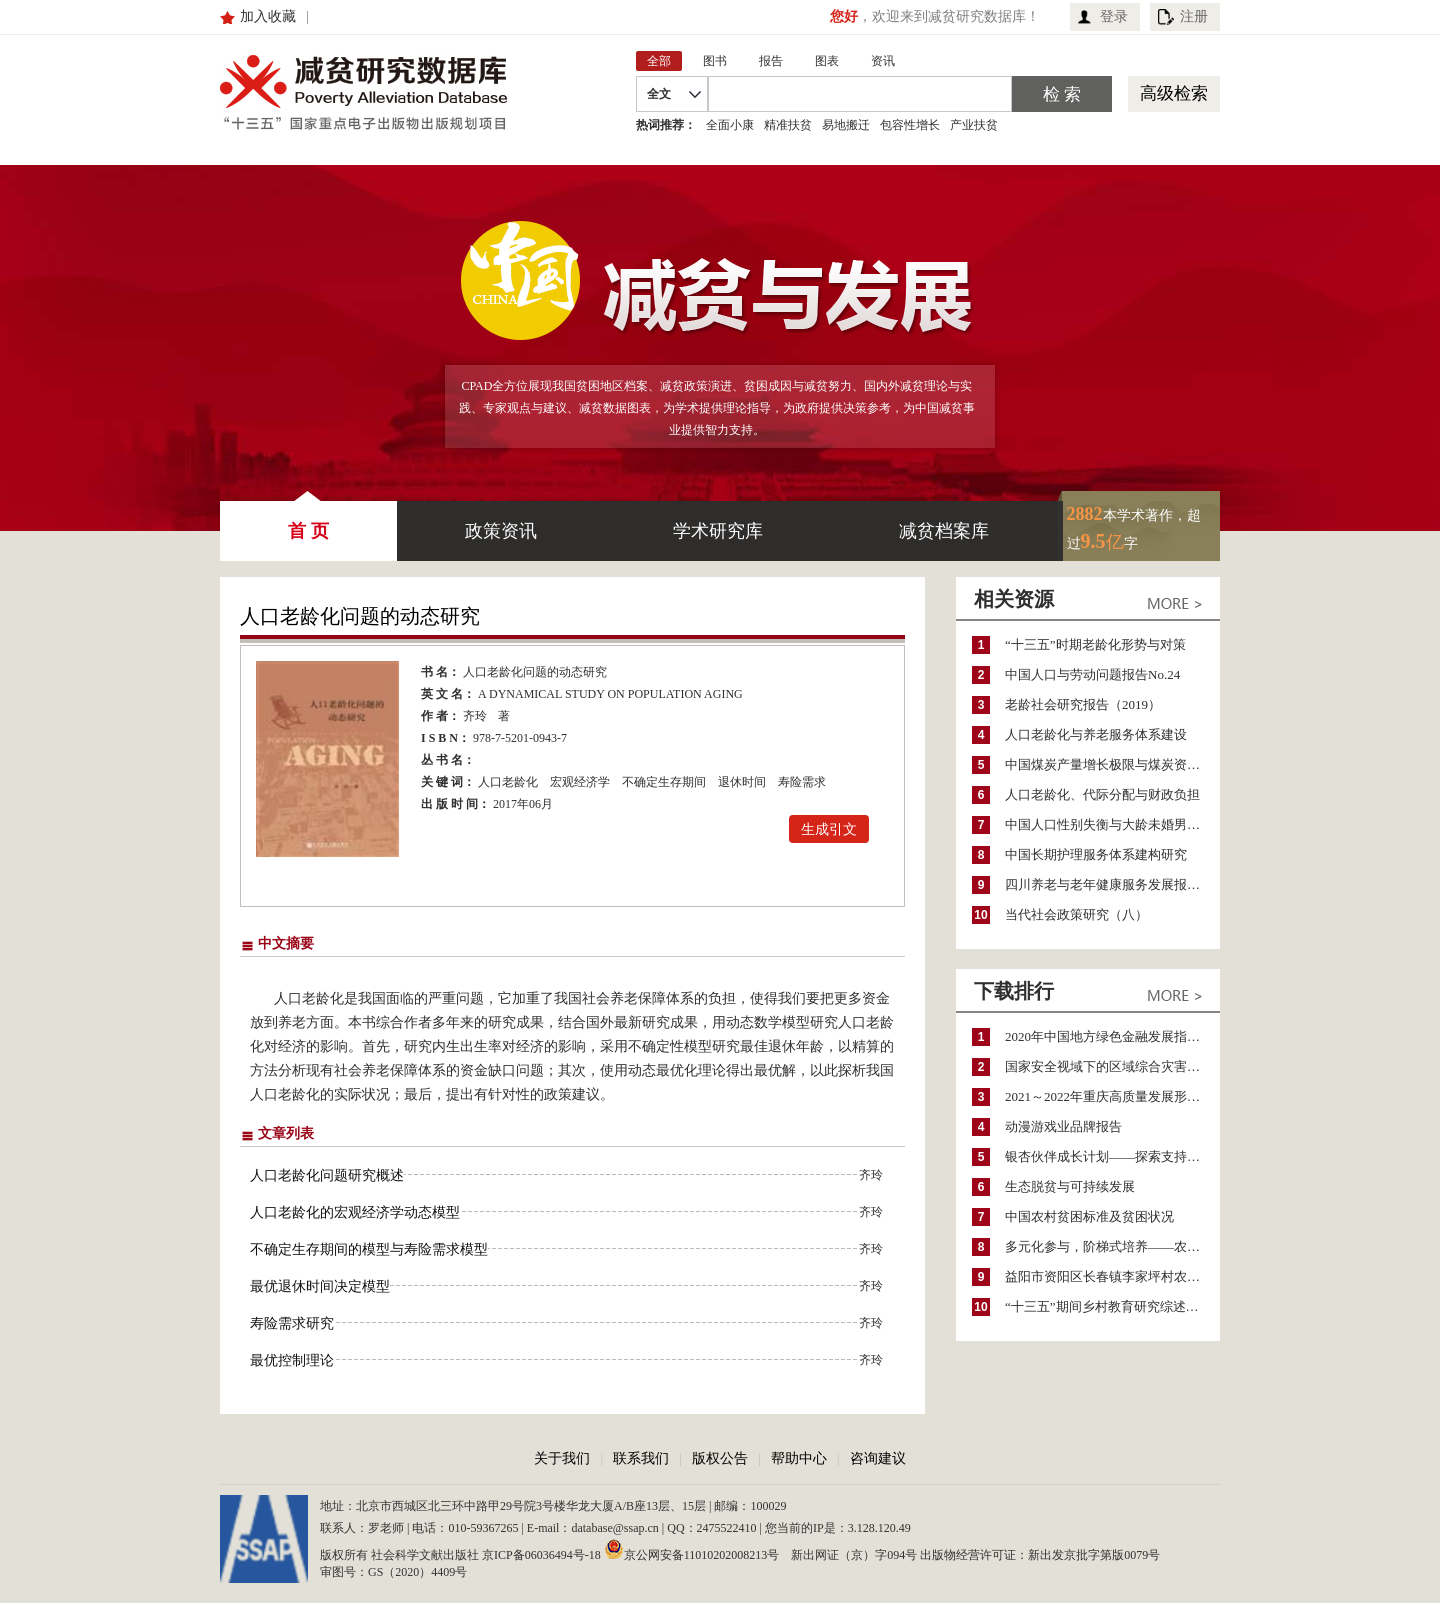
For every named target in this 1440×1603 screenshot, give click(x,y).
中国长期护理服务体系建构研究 (1096, 854)
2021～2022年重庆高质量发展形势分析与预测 (1112, 1096)
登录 (1114, 16)
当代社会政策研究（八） (1076, 914)
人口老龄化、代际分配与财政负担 (1102, 794)
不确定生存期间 (664, 782)
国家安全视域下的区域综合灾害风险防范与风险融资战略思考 (1112, 1066)
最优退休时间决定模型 (320, 1286)
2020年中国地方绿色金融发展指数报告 (1112, 1036)
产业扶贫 (974, 125)
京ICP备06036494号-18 (541, 1555)
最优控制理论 (292, 1360)
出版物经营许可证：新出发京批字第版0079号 (1040, 1555)
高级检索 (1174, 93)
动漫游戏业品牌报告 (1063, 1126)
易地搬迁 (846, 125)
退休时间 (742, 782)
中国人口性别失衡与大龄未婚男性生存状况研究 (1112, 824)
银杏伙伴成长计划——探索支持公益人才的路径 (1112, 1156)
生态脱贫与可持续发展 (1070, 1186)
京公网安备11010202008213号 (692, 1549)
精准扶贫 (788, 125)
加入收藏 (268, 16)
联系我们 (641, 1458)
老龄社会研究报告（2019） (1083, 704)
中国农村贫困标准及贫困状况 (1089, 1216)
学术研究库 (718, 531)
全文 (659, 94)
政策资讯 (501, 531)
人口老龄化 (508, 782)
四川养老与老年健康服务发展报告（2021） (1112, 884)
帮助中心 (799, 1458)
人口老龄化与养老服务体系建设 (1096, 734)
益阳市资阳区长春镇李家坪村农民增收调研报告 (1112, 1276)
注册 (1194, 16)
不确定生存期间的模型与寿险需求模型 (369, 1249)
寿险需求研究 (292, 1323)
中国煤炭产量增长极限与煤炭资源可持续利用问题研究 (1112, 764)
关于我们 (562, 1458)
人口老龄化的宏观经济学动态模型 (355, 1212)
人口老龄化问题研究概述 (327, 1175)
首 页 (308, 521)
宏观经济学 (580, 782)
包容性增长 (910, 125)
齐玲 (475, 716)
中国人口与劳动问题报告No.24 (1092, 674)
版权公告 (720, 1458)
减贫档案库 (944, 531)
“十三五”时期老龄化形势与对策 (1095, 644)
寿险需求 (802, 782)
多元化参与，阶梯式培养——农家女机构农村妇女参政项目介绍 (1112, 1246)
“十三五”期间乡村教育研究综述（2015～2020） (1112, 1306)
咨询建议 (878, 1458)
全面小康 (730, 125)
